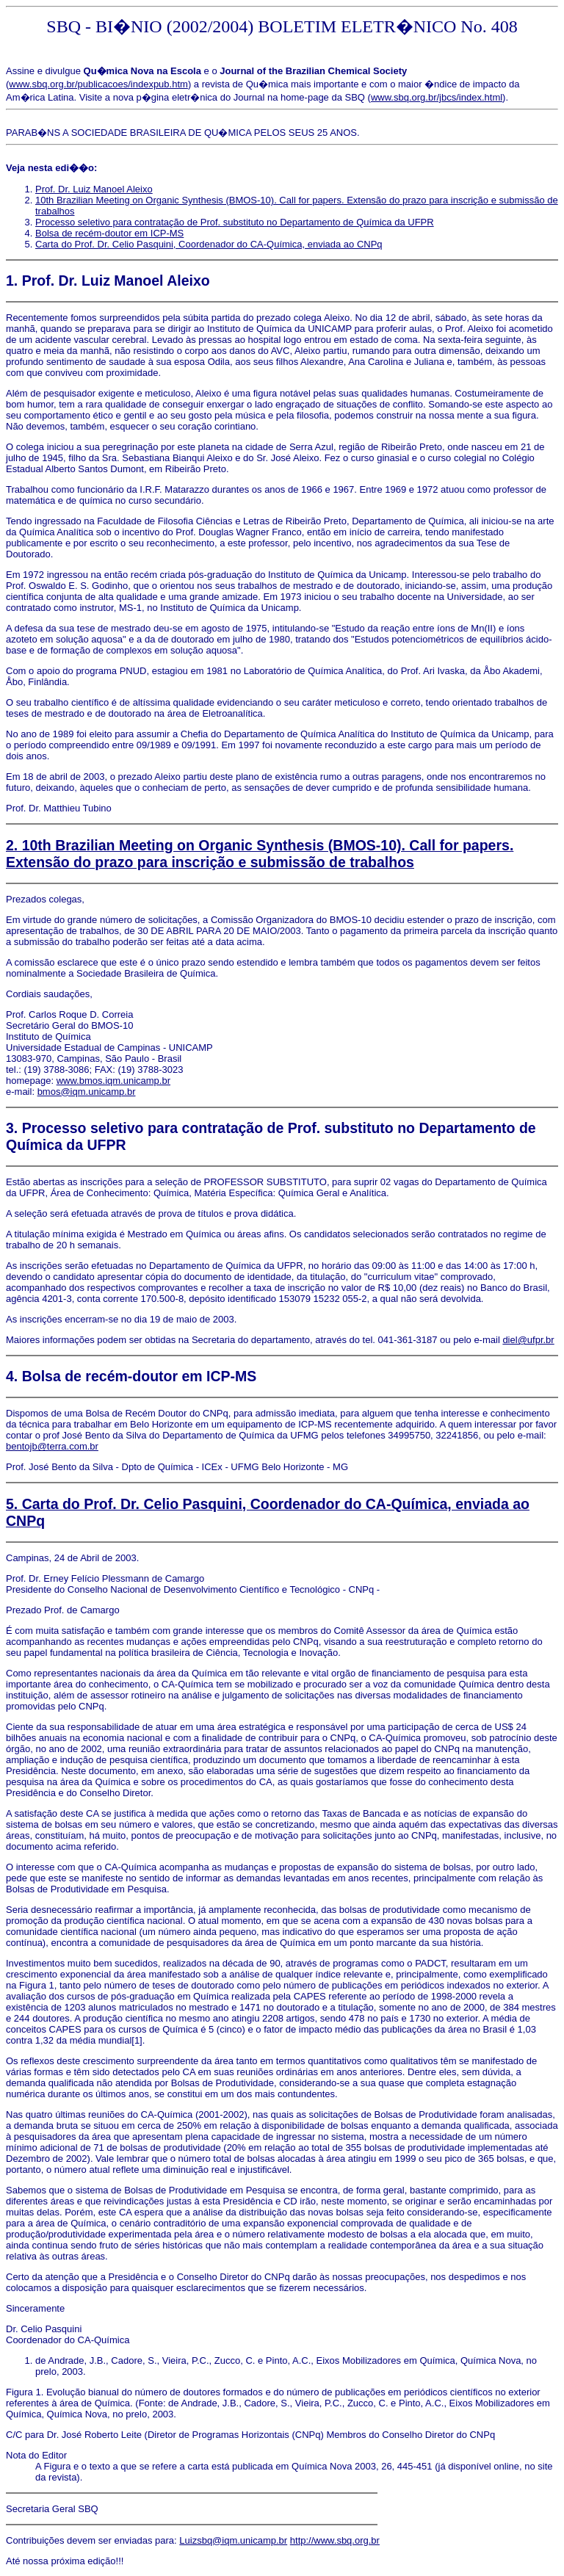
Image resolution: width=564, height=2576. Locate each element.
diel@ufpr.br (528, 1339)
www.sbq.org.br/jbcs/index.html (436, 97)
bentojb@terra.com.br (52, 1446)
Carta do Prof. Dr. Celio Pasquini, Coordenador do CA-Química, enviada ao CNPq (209, 244)
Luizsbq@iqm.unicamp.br (233, 2540)
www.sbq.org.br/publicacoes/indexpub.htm (98, 84)
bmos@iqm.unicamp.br (86, 1091)
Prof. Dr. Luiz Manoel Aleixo (94, 189)
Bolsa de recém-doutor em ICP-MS (109, 233)
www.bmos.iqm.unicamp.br (113, 1080)
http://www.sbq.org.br (335, 2540)
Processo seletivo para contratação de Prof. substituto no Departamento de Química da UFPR (234, 222)
